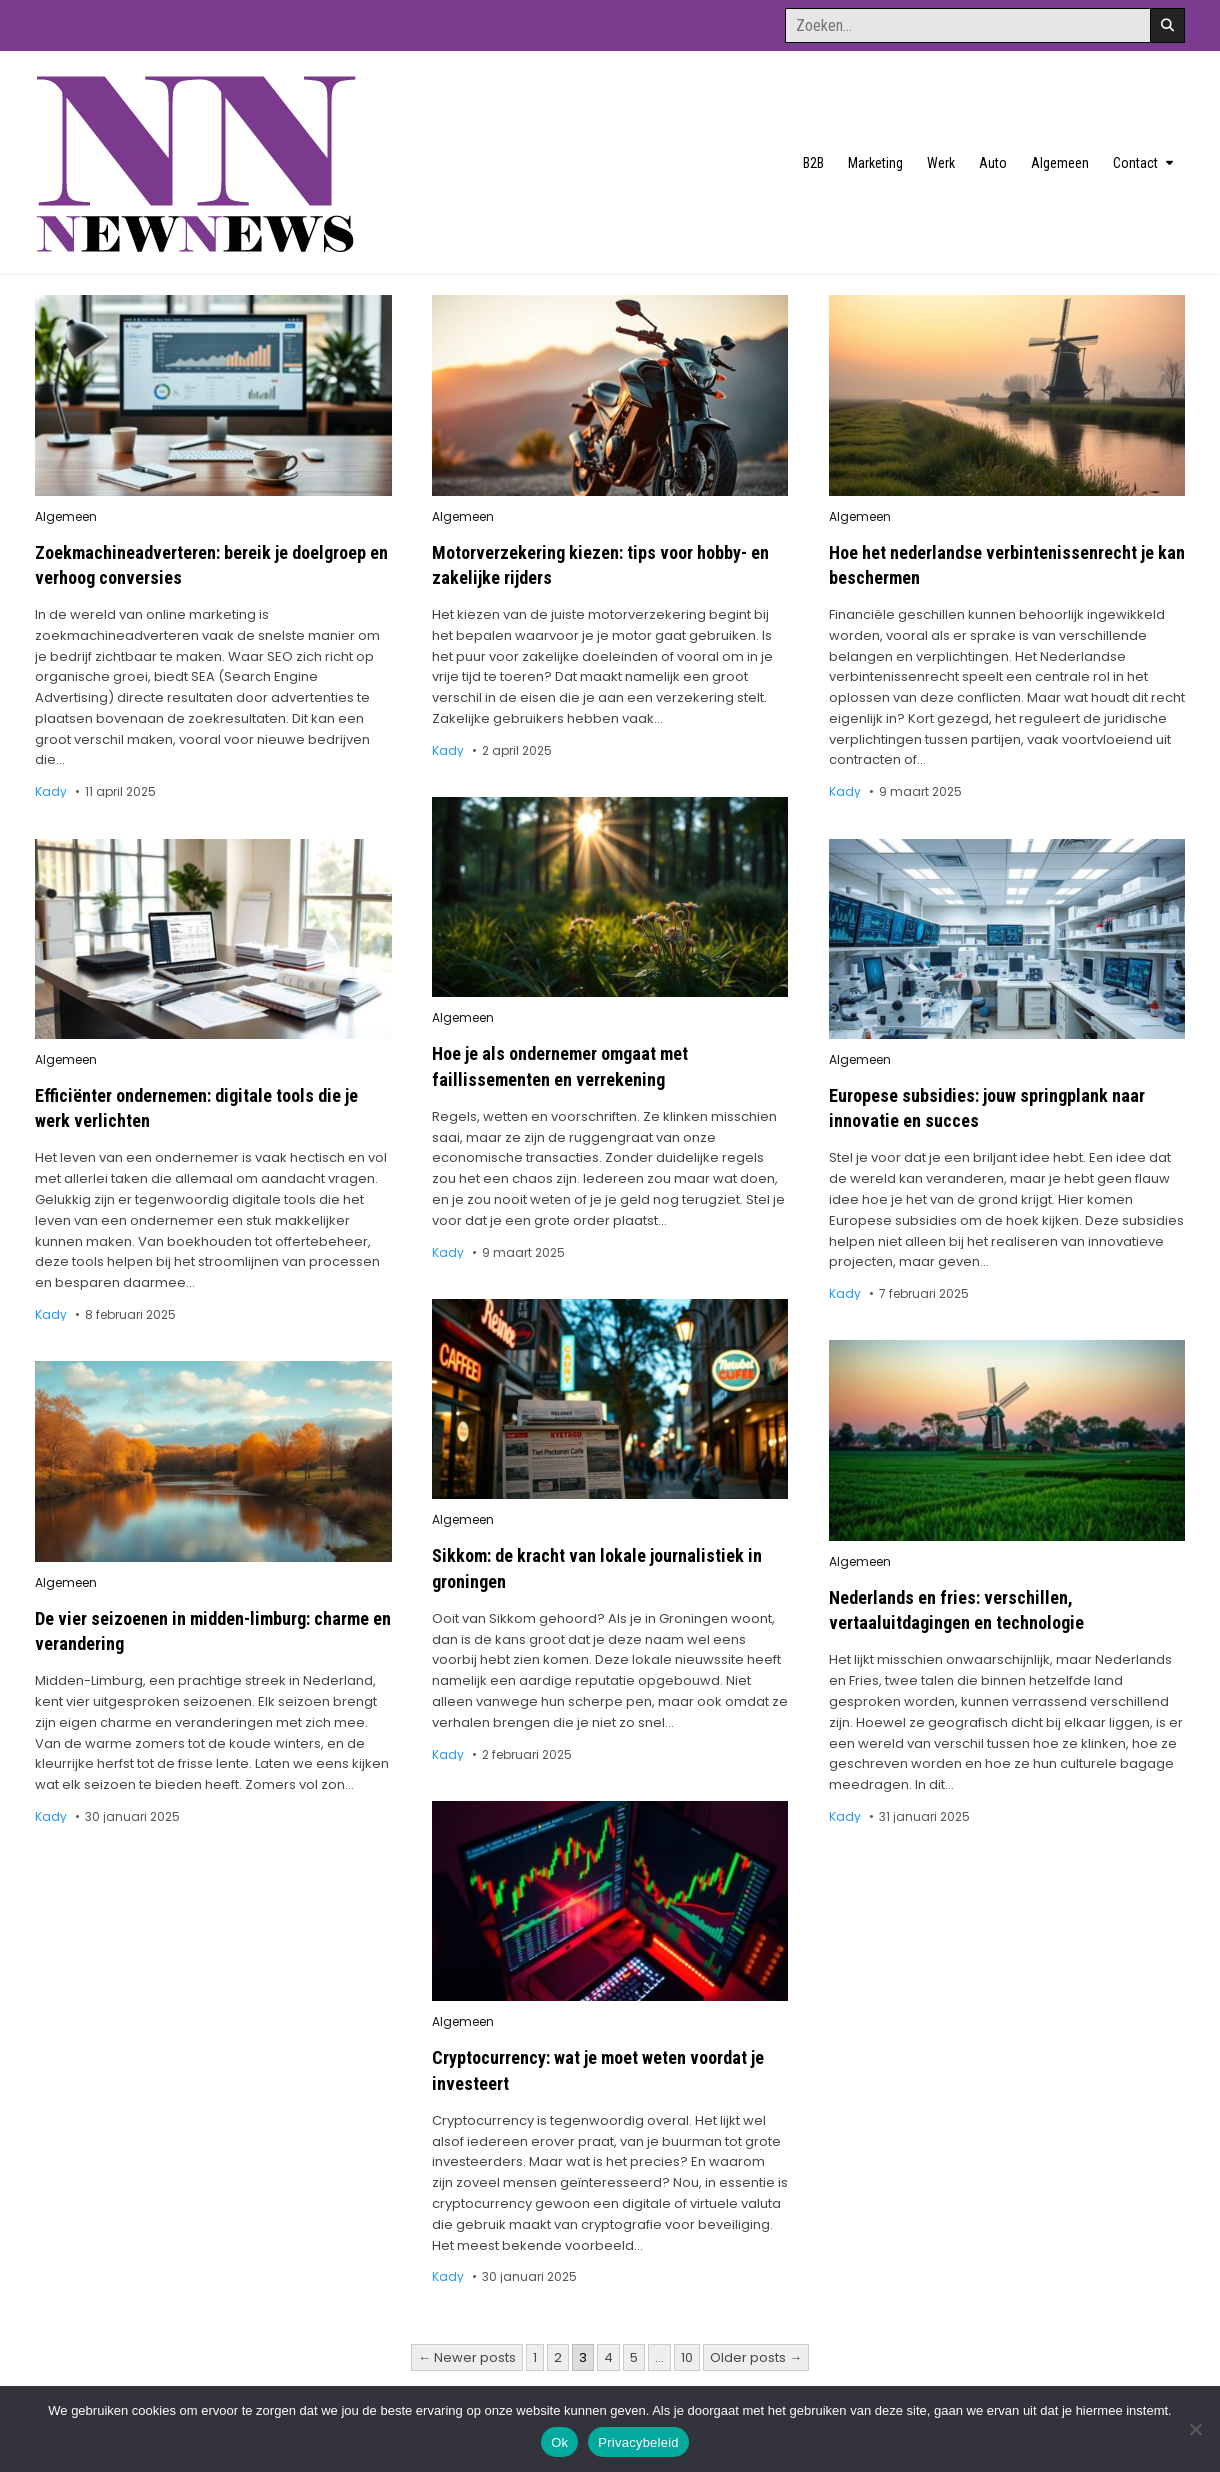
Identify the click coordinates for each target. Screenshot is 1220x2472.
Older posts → (756, 2357)
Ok (559, 2442)
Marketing (875, 163)
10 (687, 2357)
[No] (1195, 2429)
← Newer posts (467, 2357)
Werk (941, 163)
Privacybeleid (638, 2442)
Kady (51, 792)
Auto (993, 163)
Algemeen (1060, 163)
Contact (1135, 163)
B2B (813, 163)
